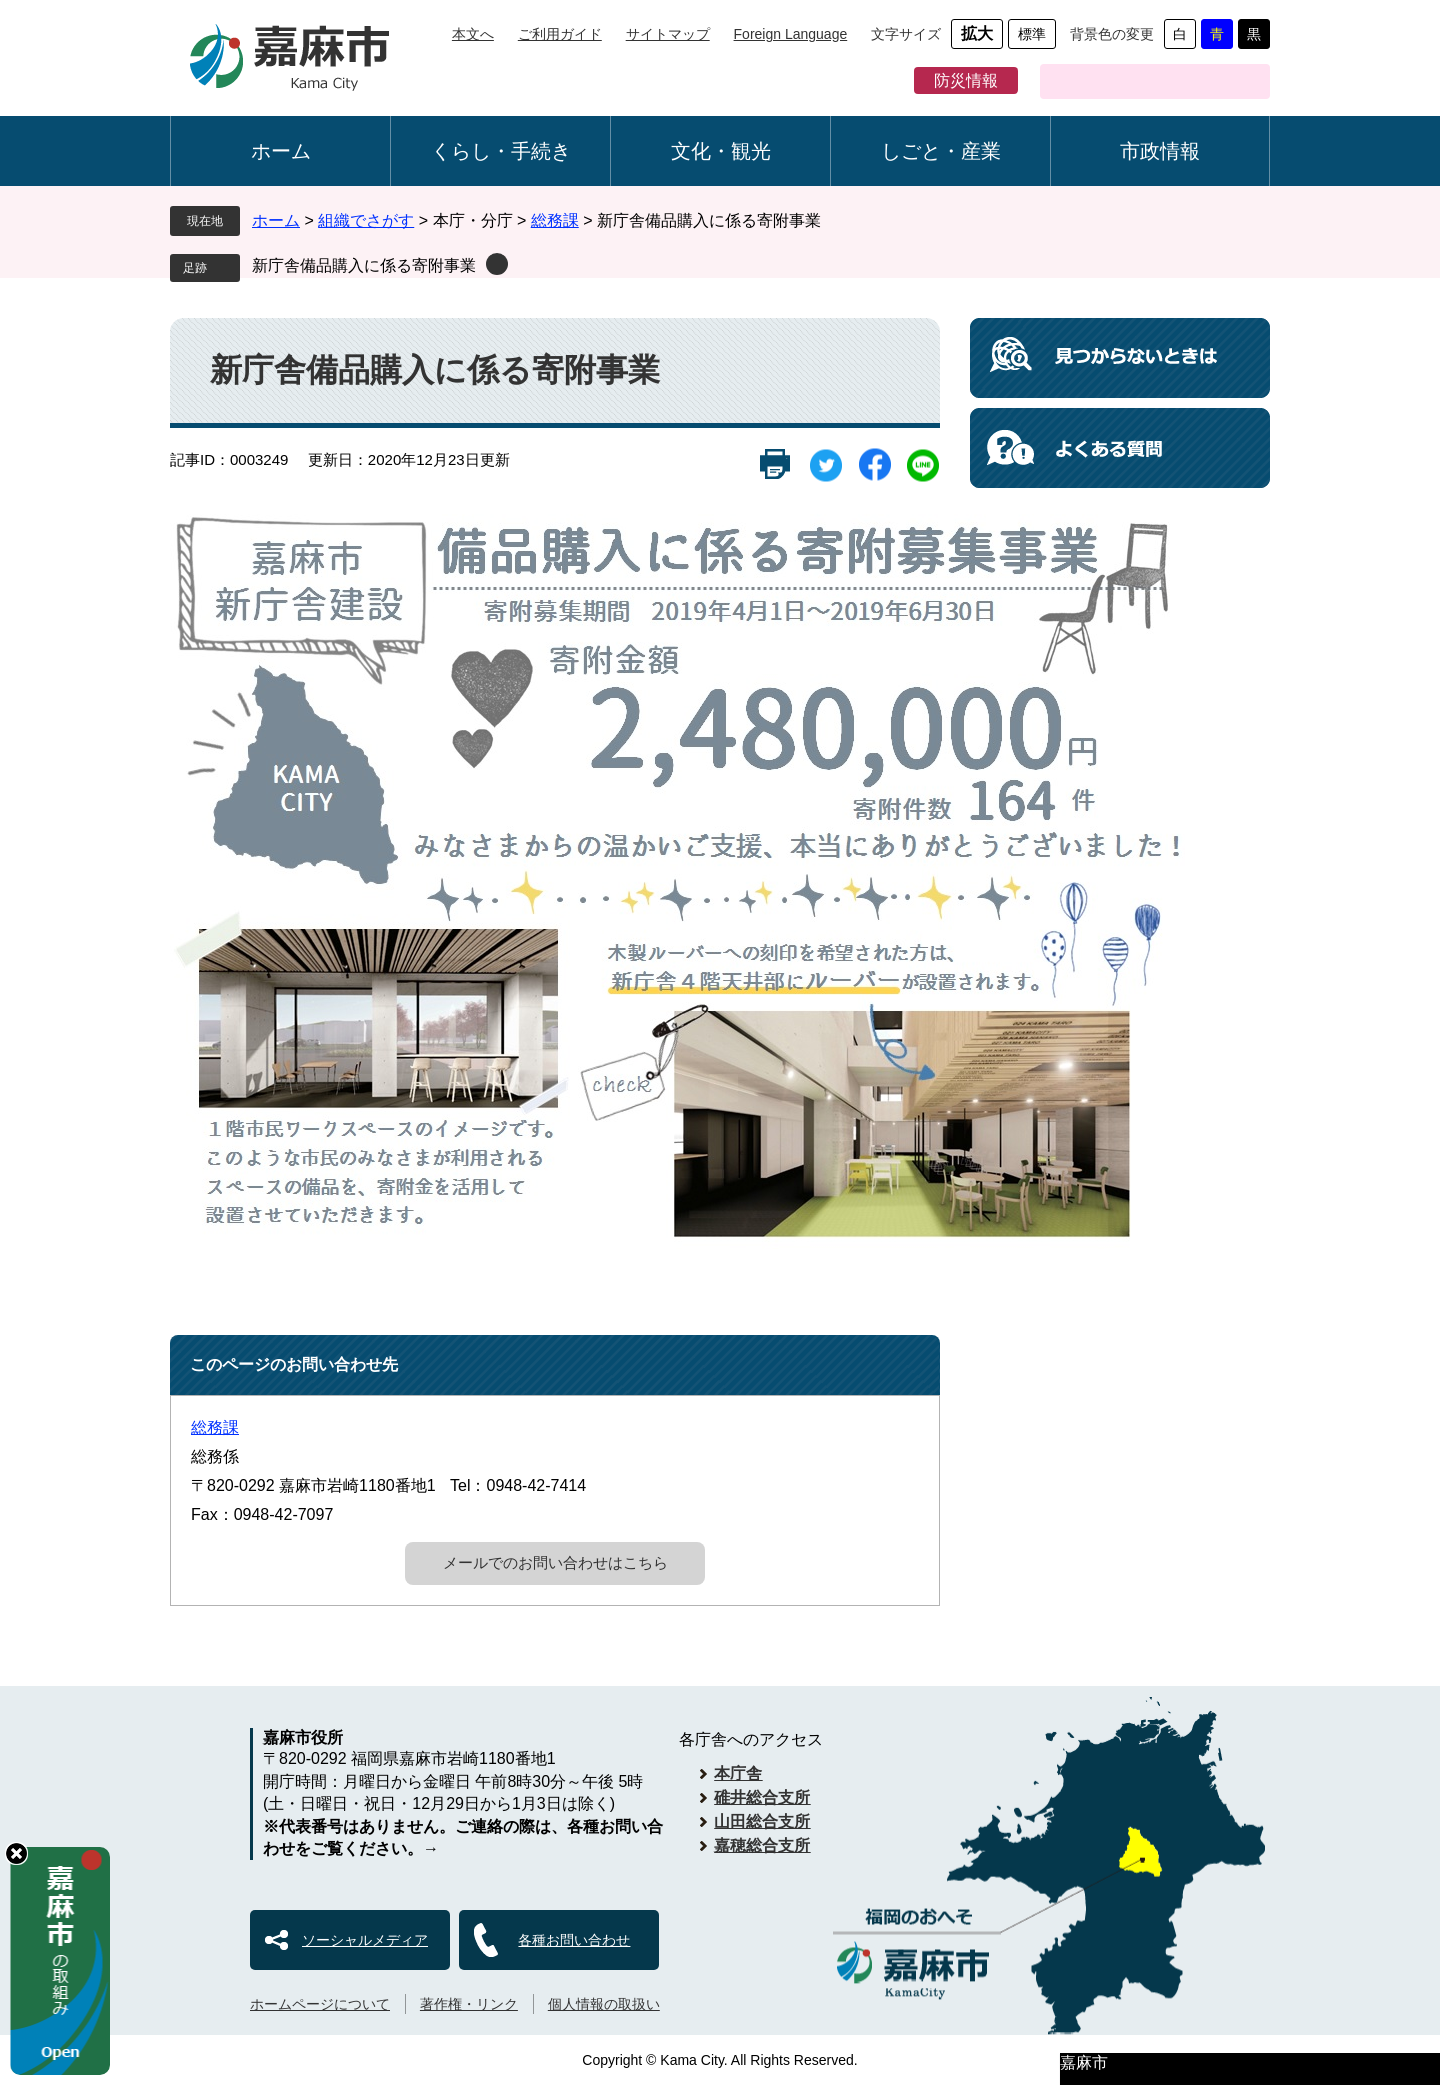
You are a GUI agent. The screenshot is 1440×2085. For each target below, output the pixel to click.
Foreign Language (791, 34)
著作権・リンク (469, 2004)
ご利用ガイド (560, 34)
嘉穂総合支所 (762, 1845)
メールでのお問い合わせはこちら (555, 1562)
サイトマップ (668, 34)
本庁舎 (738, 1773)
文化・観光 (721, 151)
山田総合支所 (762, 1821)
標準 (1032, 34)
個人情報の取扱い (604, 2004)
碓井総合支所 (762, 1797)
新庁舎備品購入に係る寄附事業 (364, 265)
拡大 (977, 33)
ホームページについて (320, 2004)
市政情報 (1160, 151)
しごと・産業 (941, 151)
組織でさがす (366, 220)
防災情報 (966, 80)
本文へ (473, 34)
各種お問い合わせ (574, 1940)
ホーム (281, 151)
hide (16, 1853)
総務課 (555, 220)
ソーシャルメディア (365, 1940)
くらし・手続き (501, 151)
